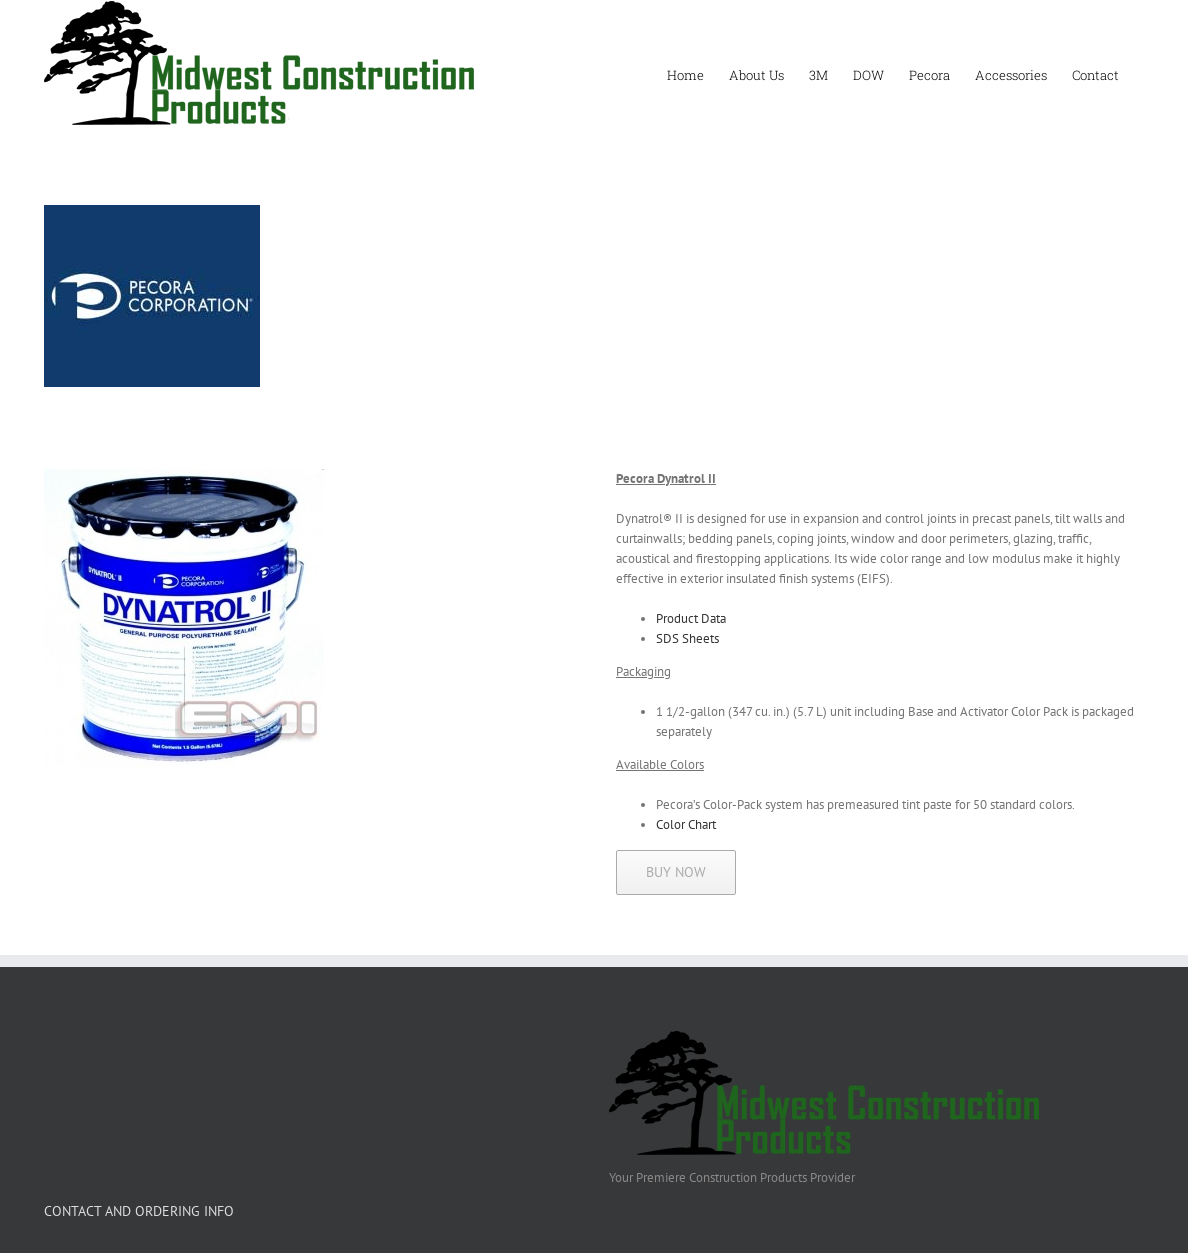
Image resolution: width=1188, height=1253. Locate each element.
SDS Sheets (687, 638)
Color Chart (686, 824)
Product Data (691, 618)
